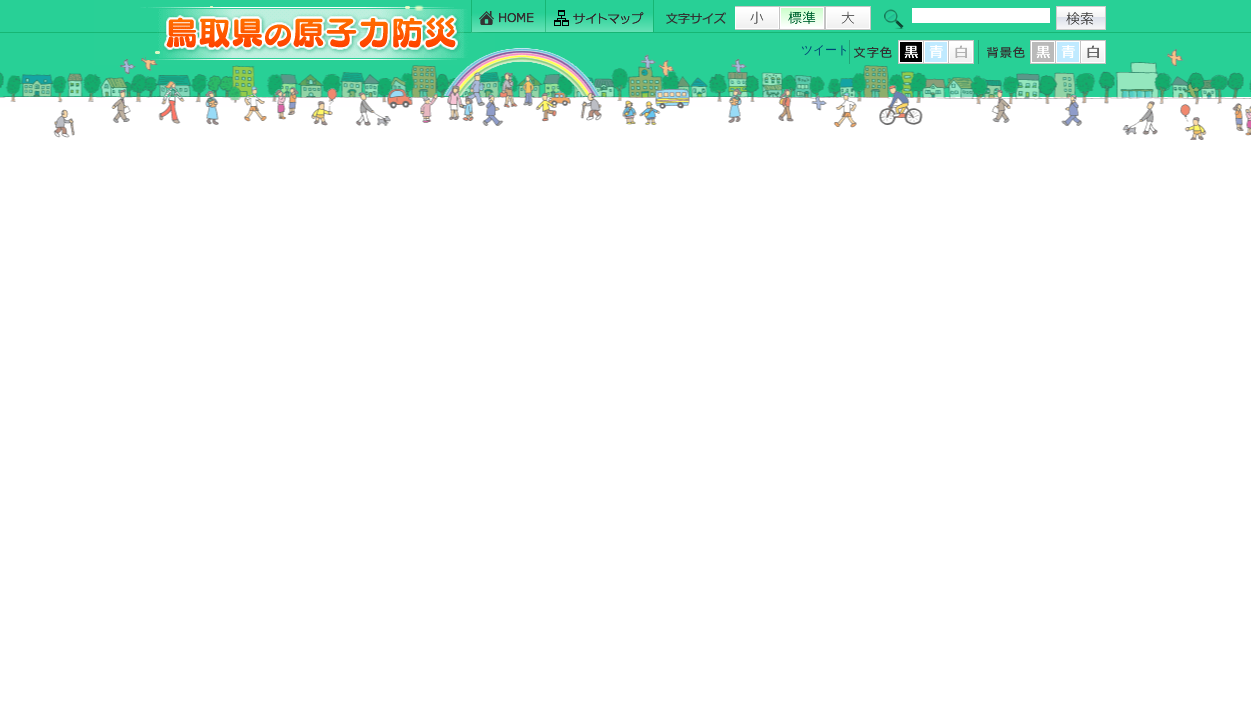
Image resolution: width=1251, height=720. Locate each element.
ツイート (825, 50)
